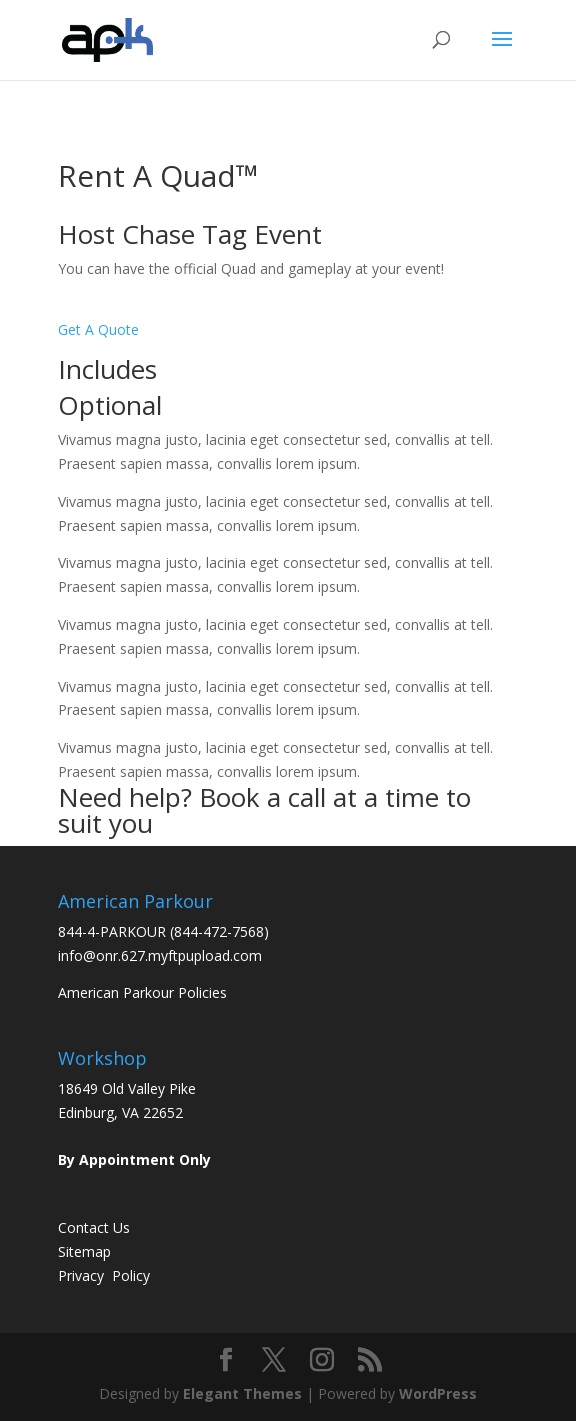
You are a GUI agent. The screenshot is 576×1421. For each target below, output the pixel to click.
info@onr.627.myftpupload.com (160, 955)
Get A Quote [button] (98, 329)
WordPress (438, 1393)
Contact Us (94, 1227)
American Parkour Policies (142, 992)
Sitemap (84, 1251)
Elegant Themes (242, 1393)
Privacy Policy (104, 1275)
